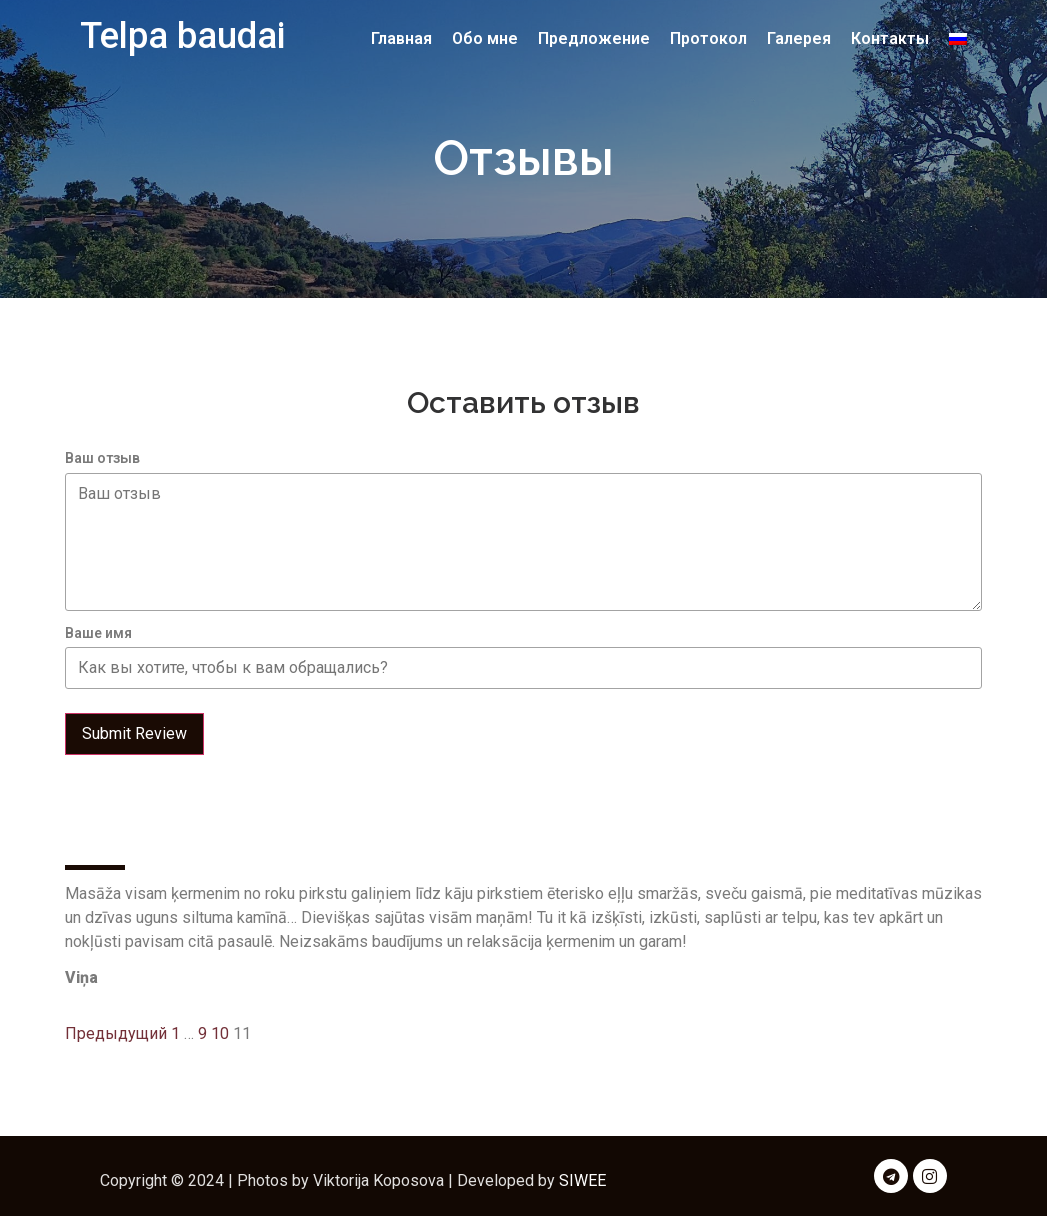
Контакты (890, 38)
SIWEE (582, 1180)
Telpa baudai (182, 36)
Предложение (594, 38)
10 (220, 1033)
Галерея (799, 38)
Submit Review (134, 733)
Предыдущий (116, 1033)
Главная (401, 38)
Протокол (708, 38)
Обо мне (485, 38)
